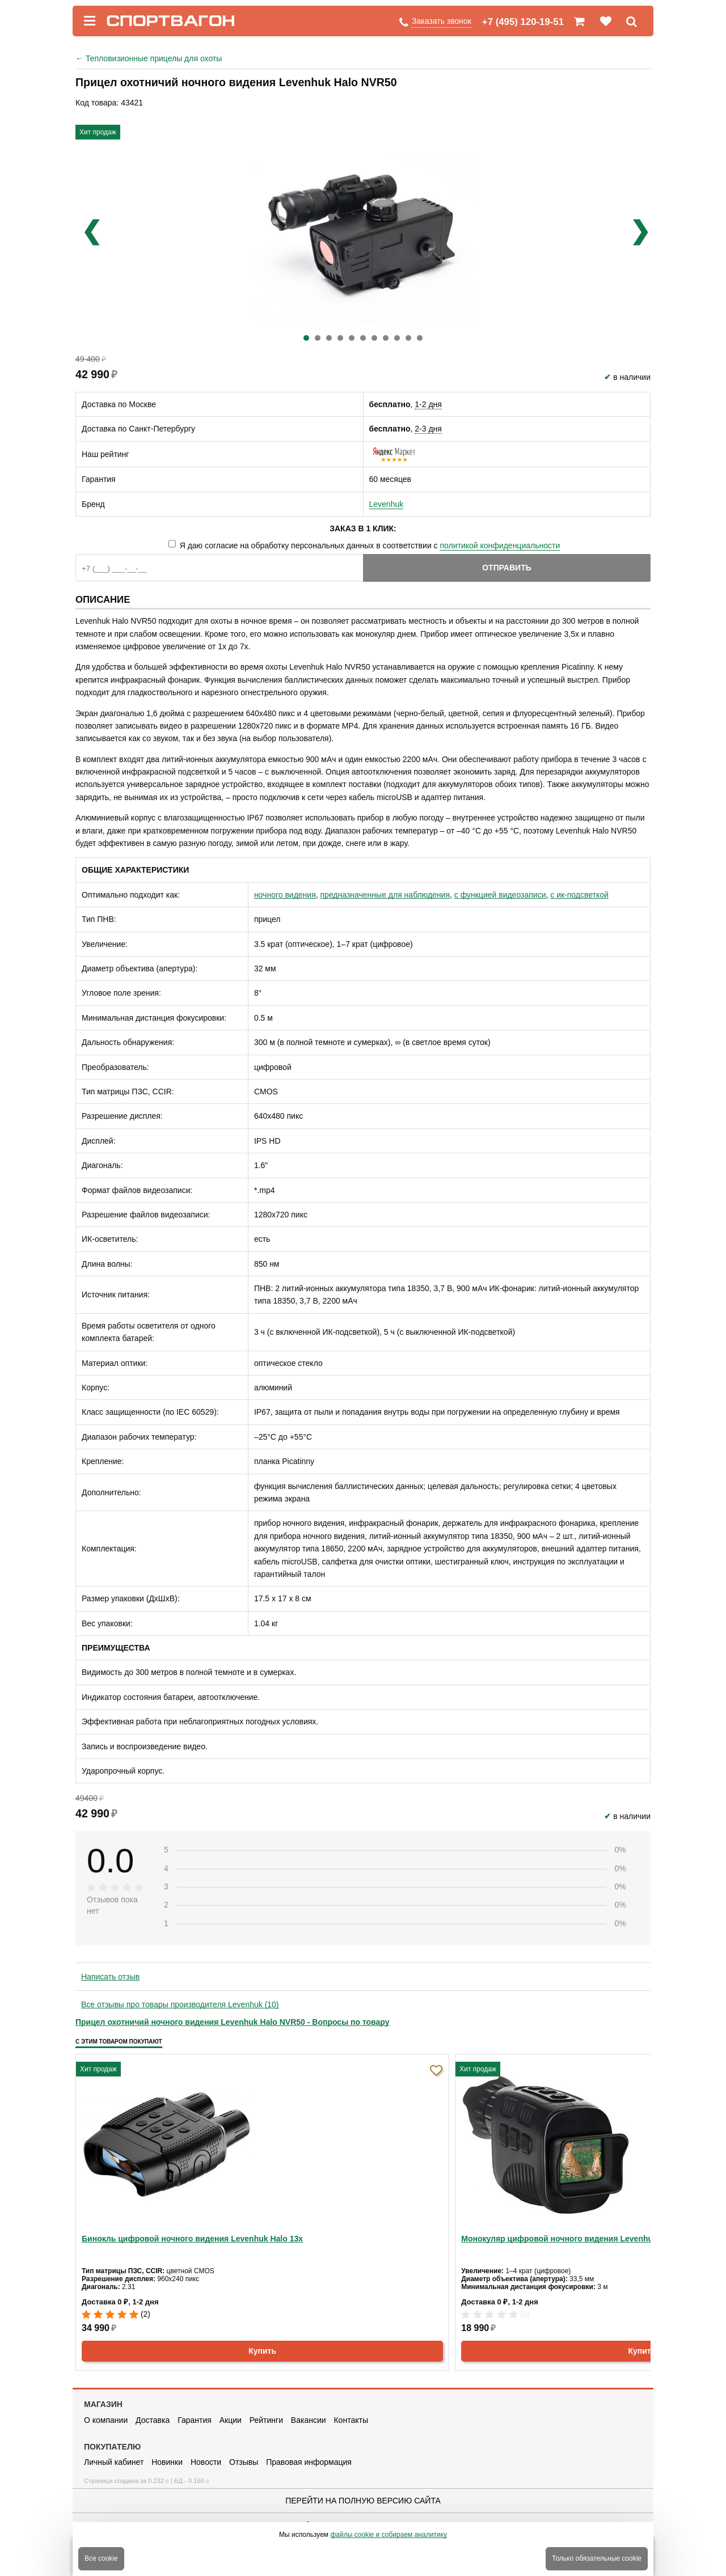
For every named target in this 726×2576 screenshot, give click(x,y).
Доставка (153, 2420)
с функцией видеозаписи (500, 894)
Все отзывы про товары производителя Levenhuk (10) (180, 2004)
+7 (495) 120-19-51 (523, 21)
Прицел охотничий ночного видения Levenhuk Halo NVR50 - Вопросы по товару (232, 2022)
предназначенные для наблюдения (385, 894)
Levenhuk (386, 504)
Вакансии (308, 2420)
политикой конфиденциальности (500, 545)
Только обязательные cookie (596, 2558)
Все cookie (101, 2558)
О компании (106, 2420)
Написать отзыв (110, 1976)
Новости (206, 2462)
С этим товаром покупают (118, 2041)
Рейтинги (266, 2420)
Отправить (506, 567)
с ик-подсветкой (579, 894)
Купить (262, 2350)
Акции (231, 2420)
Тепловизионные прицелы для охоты (148, 58)
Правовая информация (309, 2462)
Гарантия (195, 2420)
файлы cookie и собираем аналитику (388, 2535)
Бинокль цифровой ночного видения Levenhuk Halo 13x (192, 2238)
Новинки (167, 2462)
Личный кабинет (113, 2462)
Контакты (351, 2420)
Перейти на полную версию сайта (363, 2500)
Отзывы (243, 2462)
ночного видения (285, 894)
